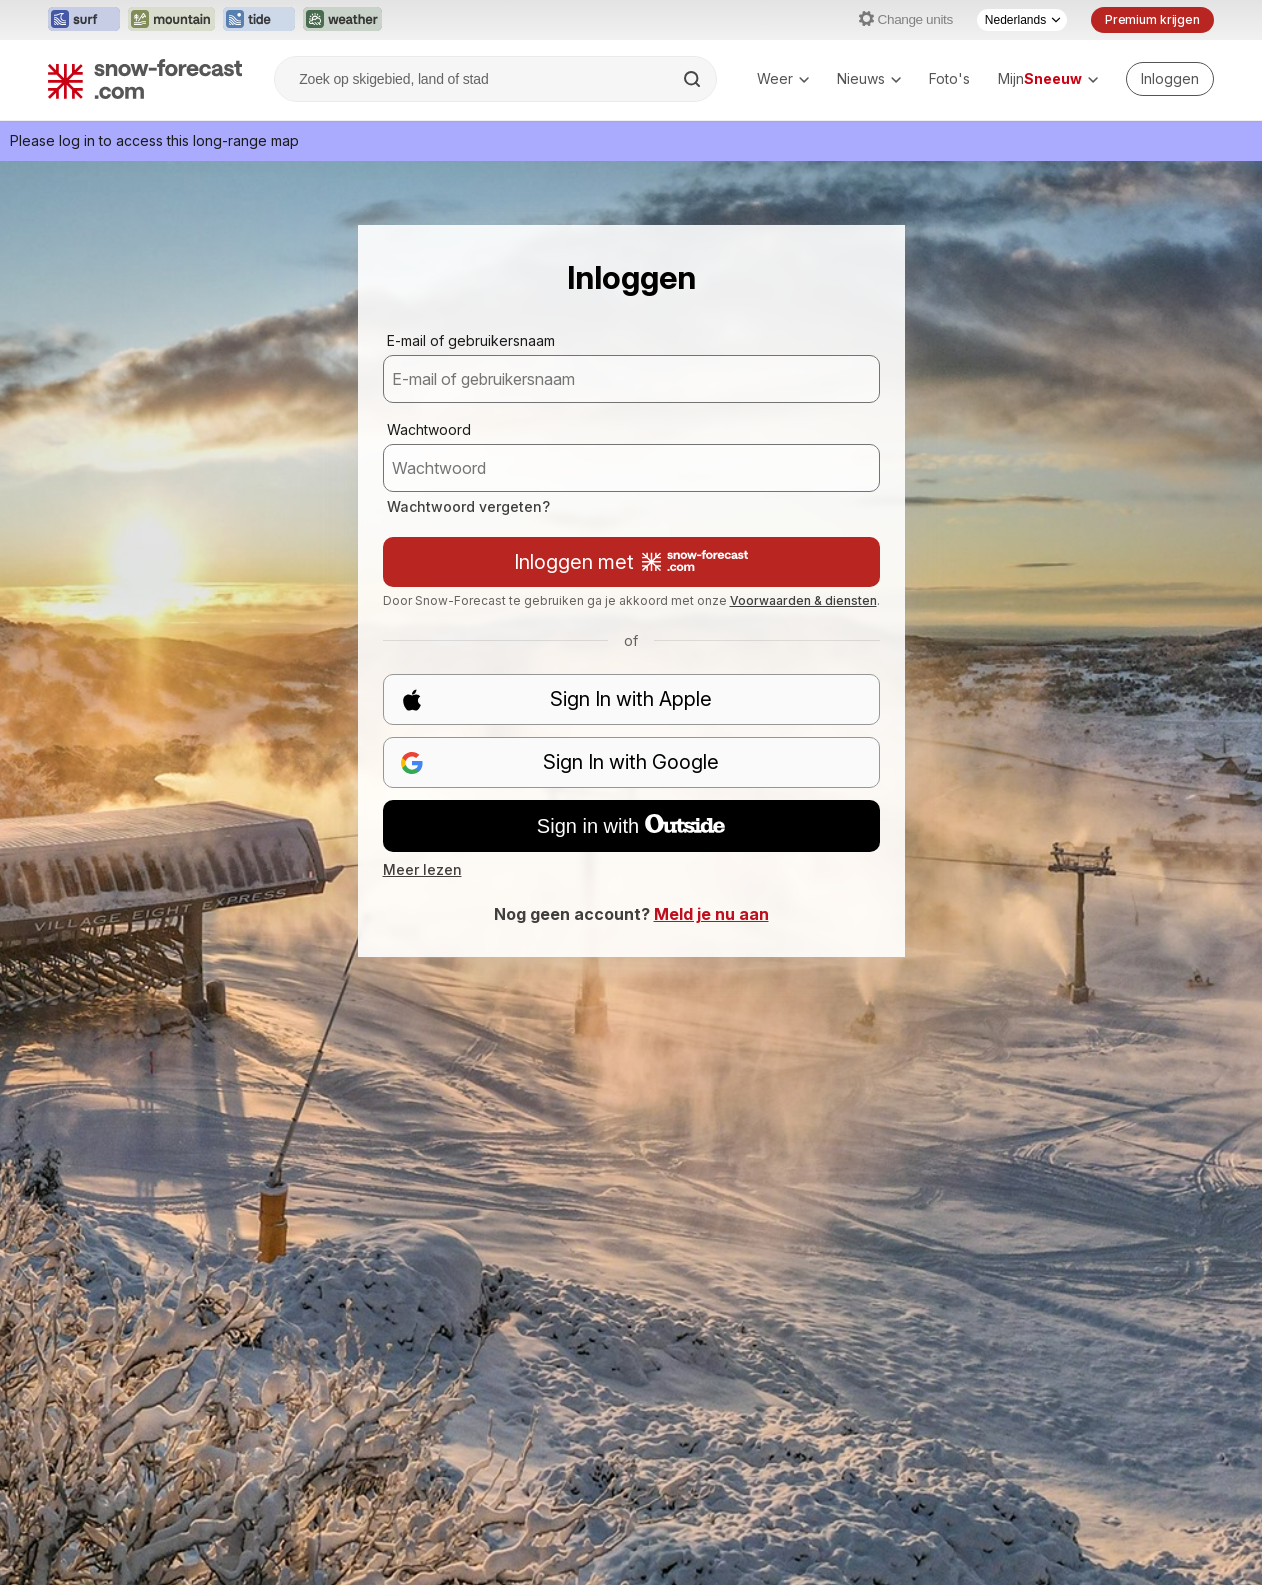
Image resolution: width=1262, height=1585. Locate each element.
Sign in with (631, 826)
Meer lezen (422, 869)
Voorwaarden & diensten (803, 600)
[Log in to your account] (1170, 79)
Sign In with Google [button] (560, 762)
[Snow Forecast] (145, 79)
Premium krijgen (1152, 19)
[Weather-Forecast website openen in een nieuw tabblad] (342, 20)
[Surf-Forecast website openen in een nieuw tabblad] (84, 20)
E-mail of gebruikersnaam (471, 340)
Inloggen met (631, 562)
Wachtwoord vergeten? (468, 506)
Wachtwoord (429, 429)
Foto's (949, 78)
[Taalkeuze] (1022, 20)
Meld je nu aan (711, 914)
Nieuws (869, 78)
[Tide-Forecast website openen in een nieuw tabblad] (259, 20)
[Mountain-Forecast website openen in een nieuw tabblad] (171, 20)
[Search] (694, 79)
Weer (783, 78)
